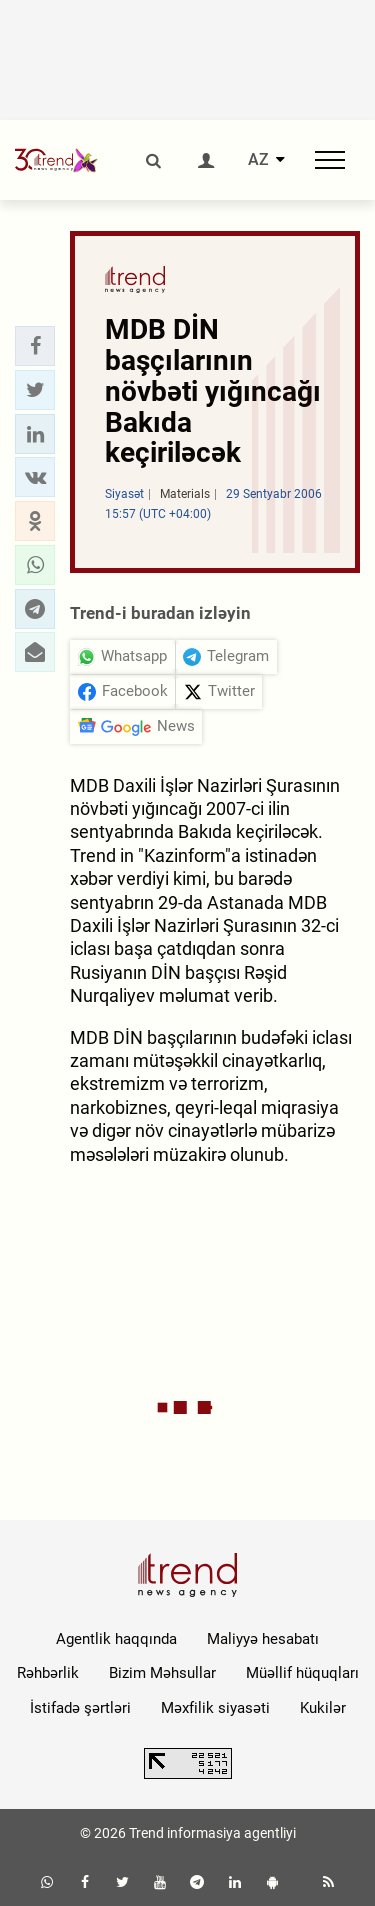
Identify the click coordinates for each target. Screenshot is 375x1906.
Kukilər (323, 1708)
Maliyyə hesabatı (263, 1639)
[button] (35, 346)
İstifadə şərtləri (80, 1708)
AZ (258, 160)
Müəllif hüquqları (302, 1673)
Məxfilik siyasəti (215, 1708)
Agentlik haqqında (116, 1639)
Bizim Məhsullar (162, 1673)
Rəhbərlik (48, 1673)
